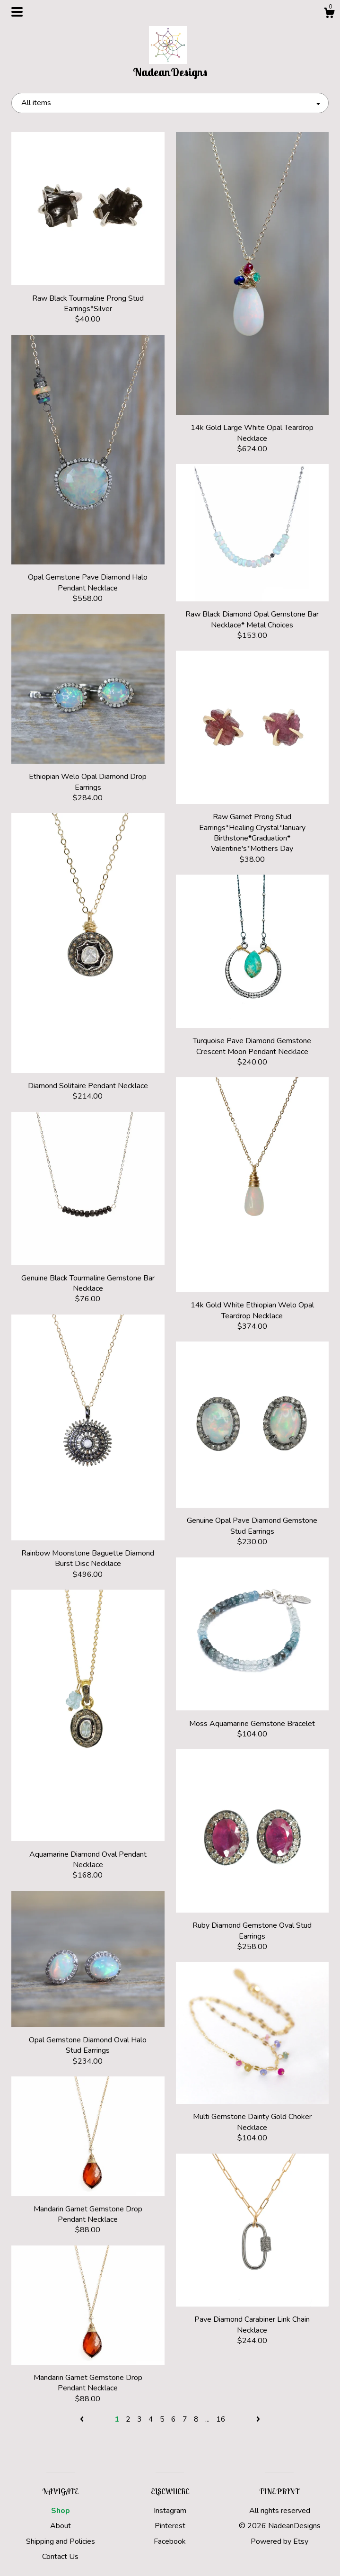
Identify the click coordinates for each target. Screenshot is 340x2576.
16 (221, 2419)
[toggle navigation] (17, 12)
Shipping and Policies (60, 2541)
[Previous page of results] (82, 2419)
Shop (60, 2510)
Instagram (170, 2510)
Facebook (170, 2541)
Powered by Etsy (279, 2541)
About (60, 2526)
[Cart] (329, 14)
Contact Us (60, 2556)
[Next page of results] (258, 2419)
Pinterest (170, 2526)
